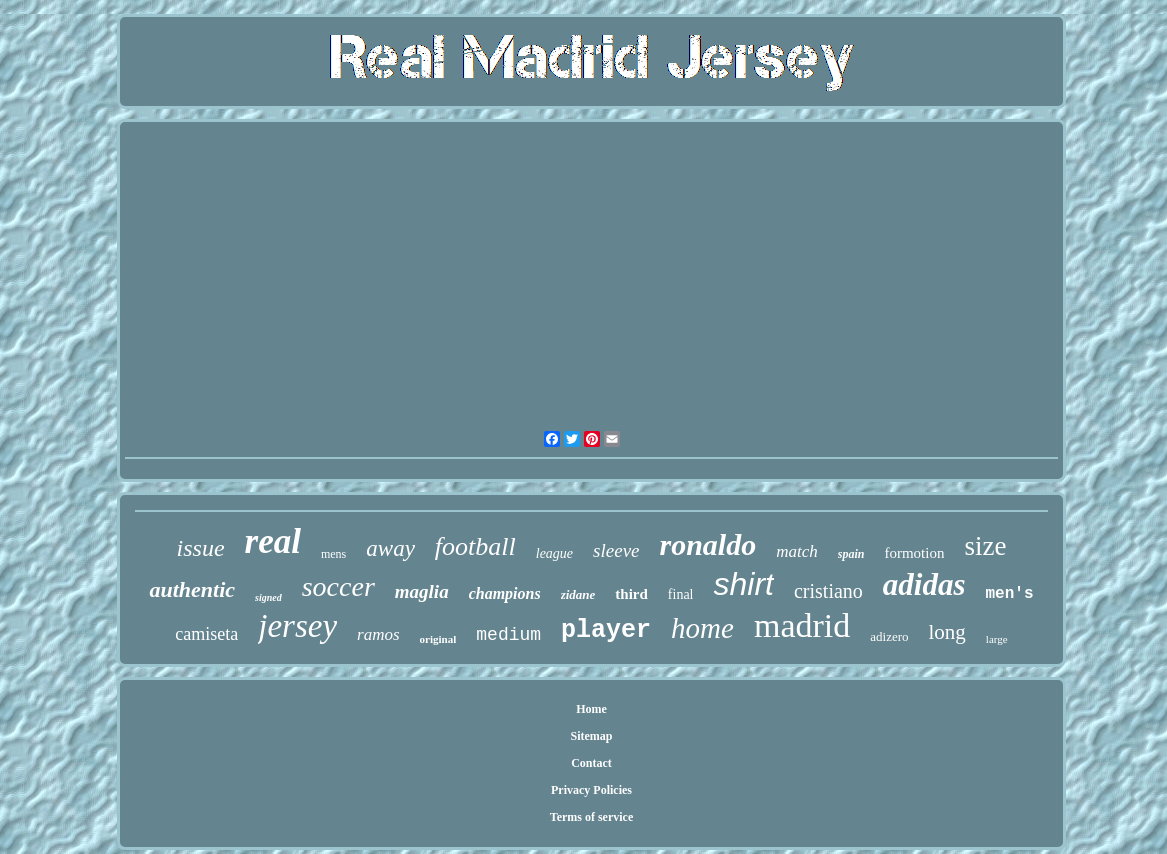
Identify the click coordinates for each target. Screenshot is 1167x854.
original (438, 639)
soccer (338, 586)
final (681, 594)
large (997, 639)
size (985, 546)
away (390, 548)
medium (508, 635)
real (273, 541)
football (475, 546)
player (606, 630)
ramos (378, 634)
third (631, 594)
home (702, 628)
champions (505, 593)
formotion (914, 553)
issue (201, 548)
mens (333, 554)
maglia (422, 591)
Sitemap (592, 736)
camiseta (206, 634)
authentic (192, 589)
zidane (578, 594)
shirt (744, 584)
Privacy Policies (591, 790)
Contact (591, 763)
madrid (802, 625)
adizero (889, 636)
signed (268, 597)
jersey (297, 626)
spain (851, 554)
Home (591, 709)
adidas (924, 584)
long (947, 632)
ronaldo (708, 544)
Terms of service (592, 817)
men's (1010, 594)
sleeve (616, 550)
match (797, 551)
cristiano (828, 591)
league (554, 553)
